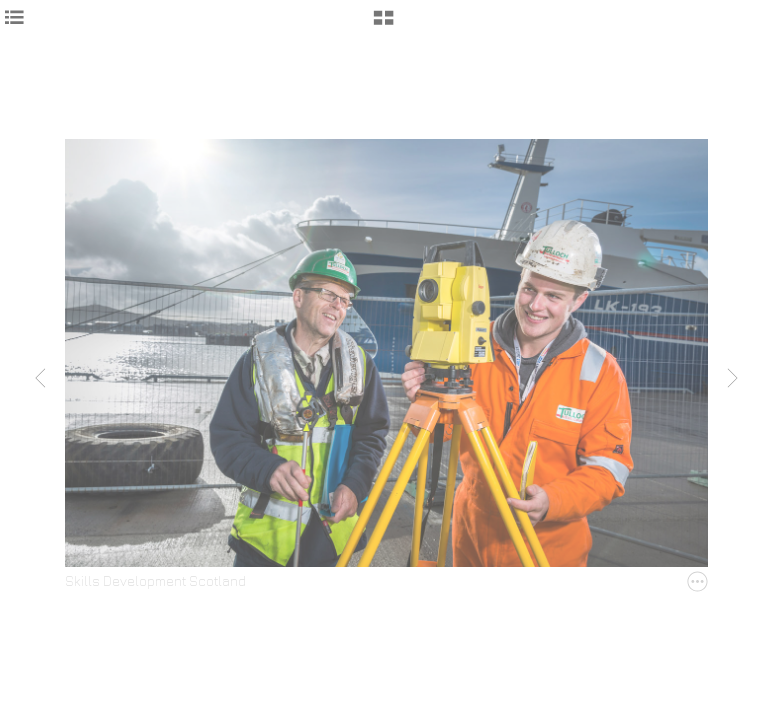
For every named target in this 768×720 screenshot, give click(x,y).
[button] (383, 25)
